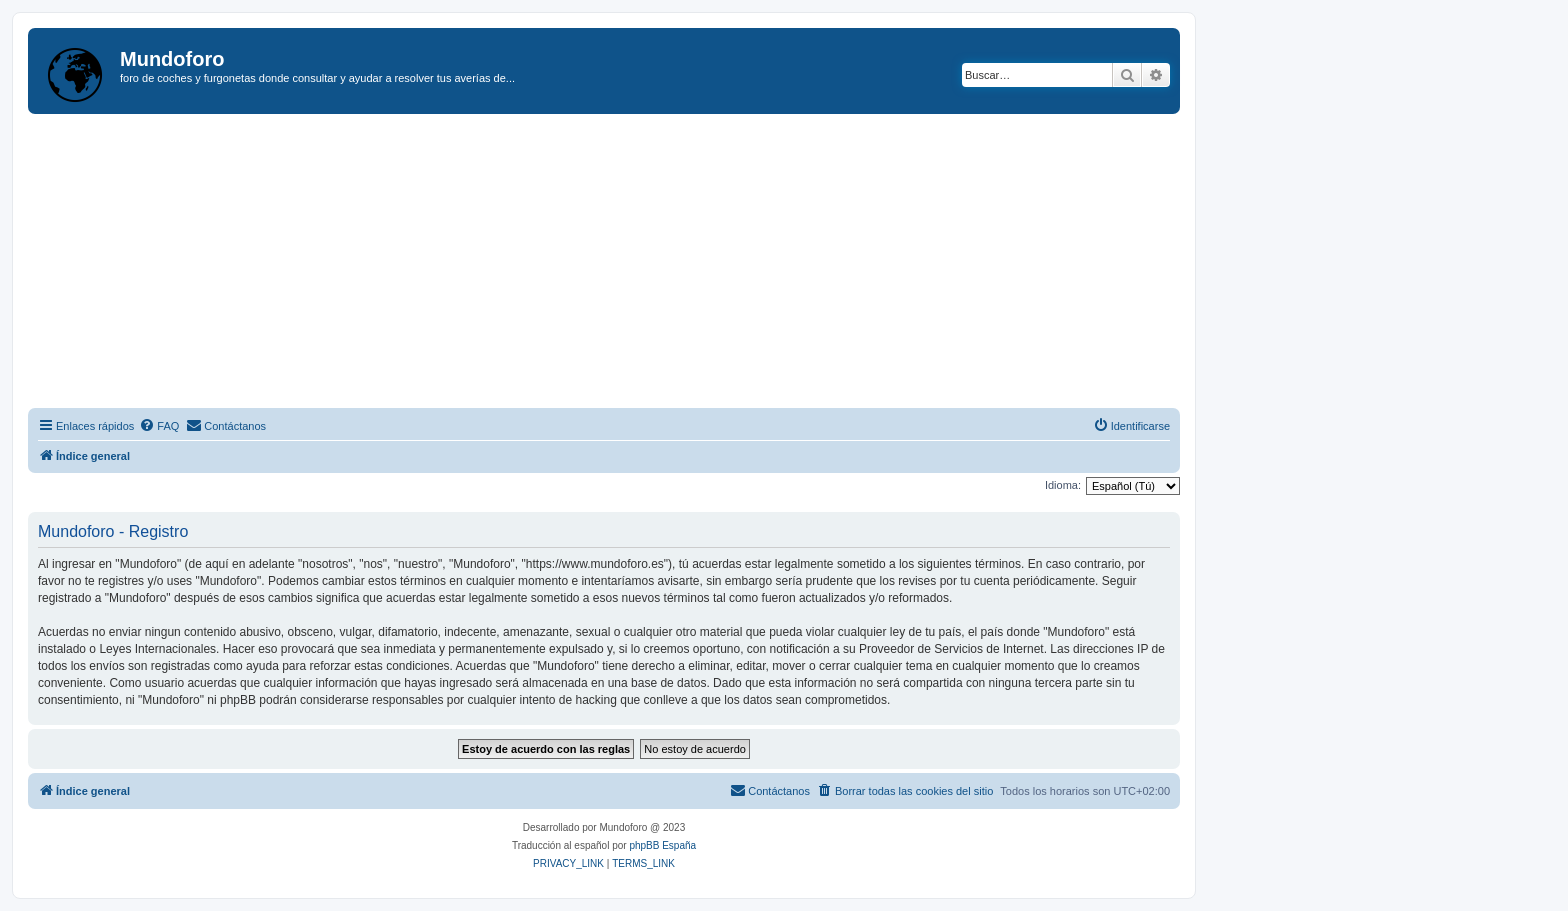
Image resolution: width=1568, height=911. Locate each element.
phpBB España (662, 845)
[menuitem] (159, 426)
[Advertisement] (628, 264)
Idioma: (1063, 485)
